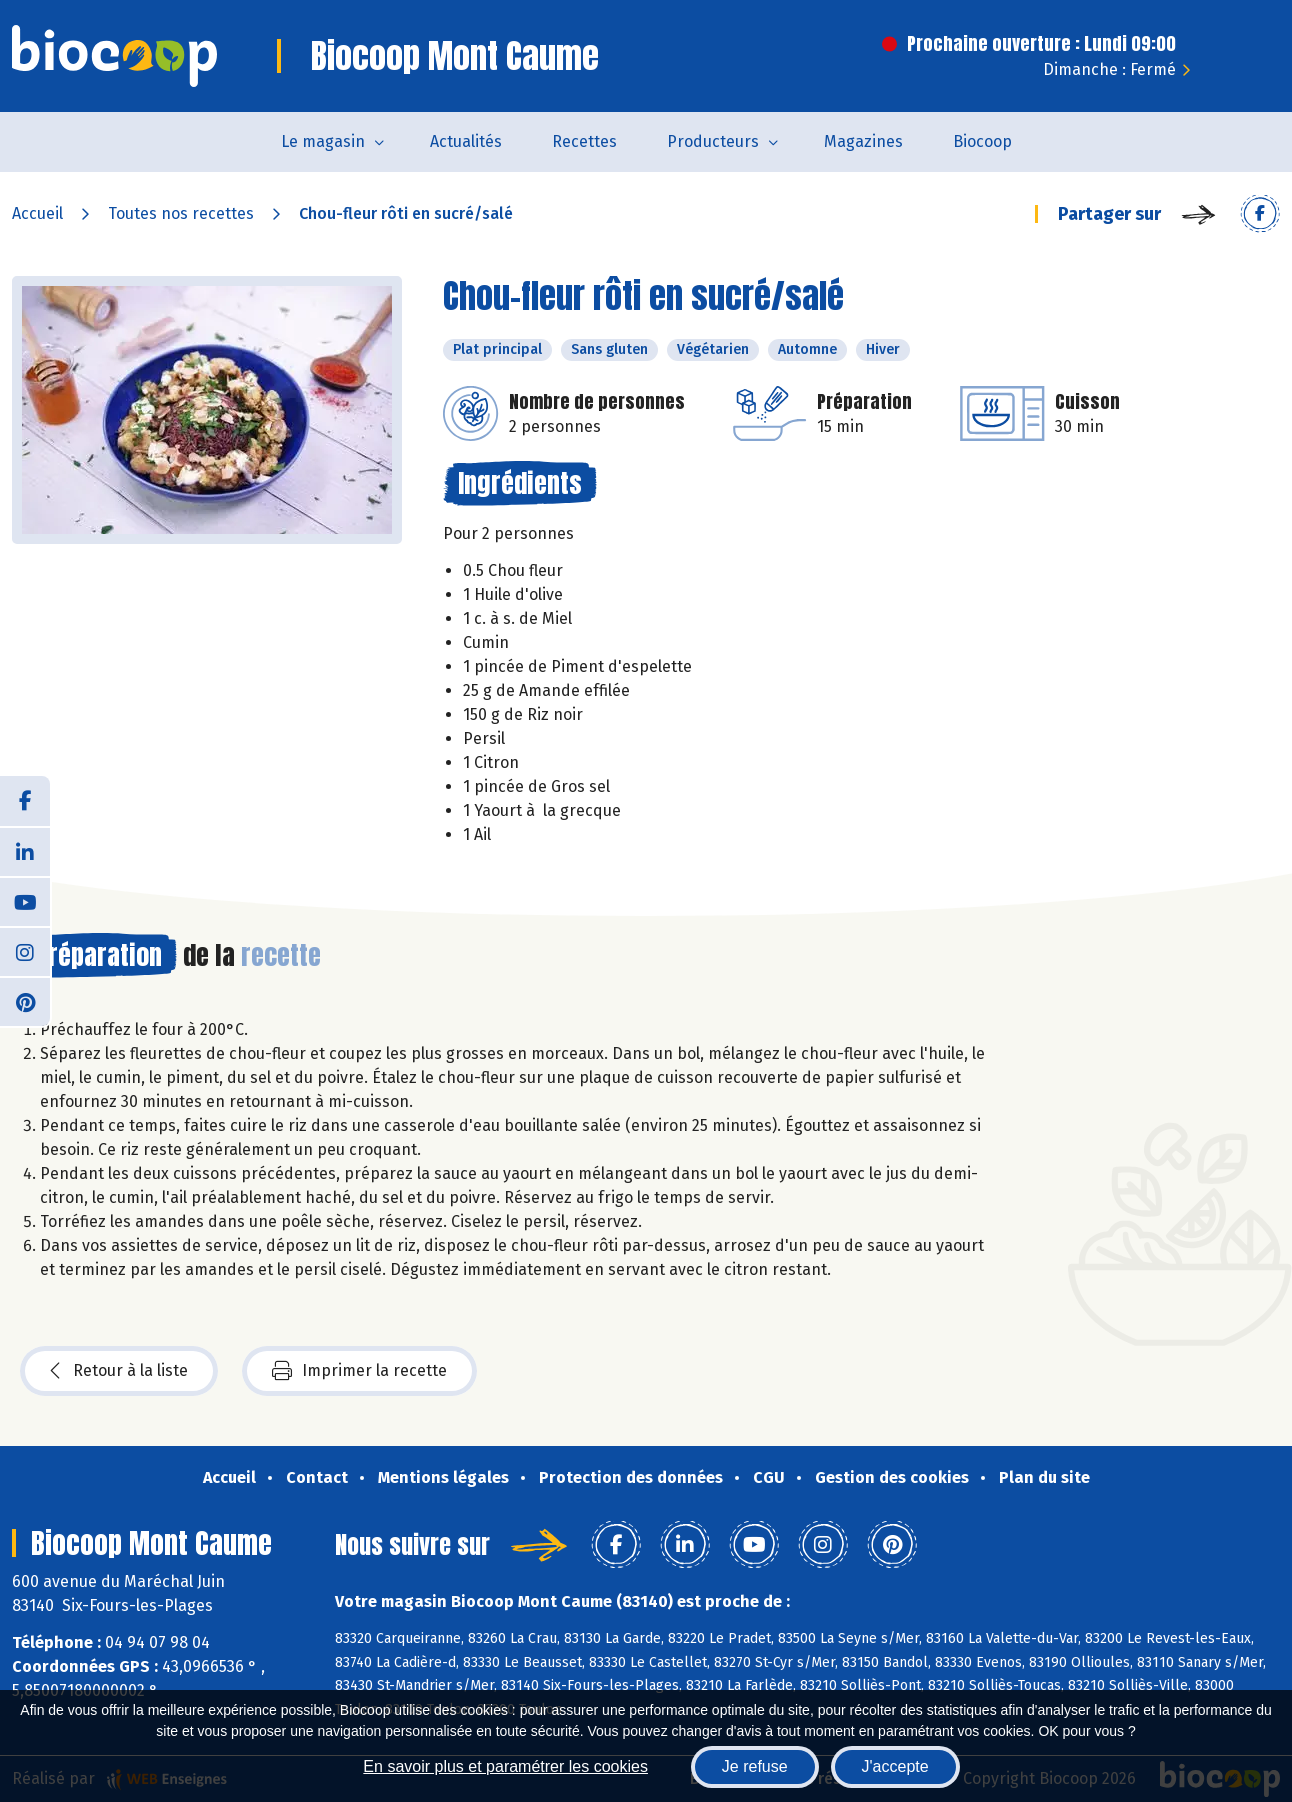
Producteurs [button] (713, 141)
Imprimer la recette (359, 1371)
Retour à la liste (119, 1371)
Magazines (863, 141)
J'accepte (895, 1766)
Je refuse (755, 1766)
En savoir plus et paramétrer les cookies (505, 1766)
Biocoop (982, 141)
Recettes (584, 141)
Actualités (466, 141)
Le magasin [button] (323, 141)
